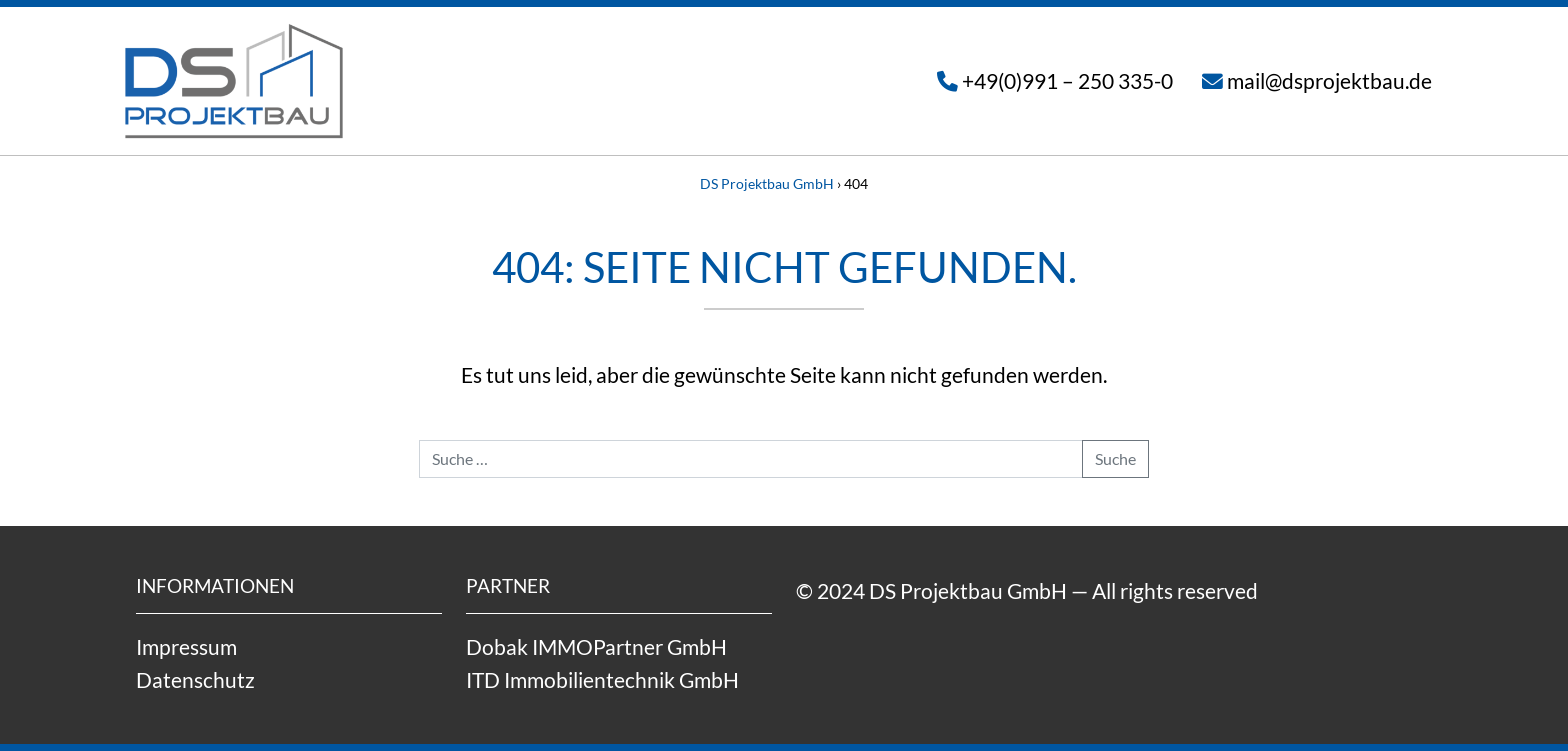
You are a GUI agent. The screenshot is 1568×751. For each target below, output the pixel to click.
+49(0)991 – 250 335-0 (1067, 80)
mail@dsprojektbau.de (1329, 80)
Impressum (186, 646)
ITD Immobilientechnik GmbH (602, 679)
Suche (1115, 458)
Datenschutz (195, 679)
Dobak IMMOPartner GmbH (596, 646)
